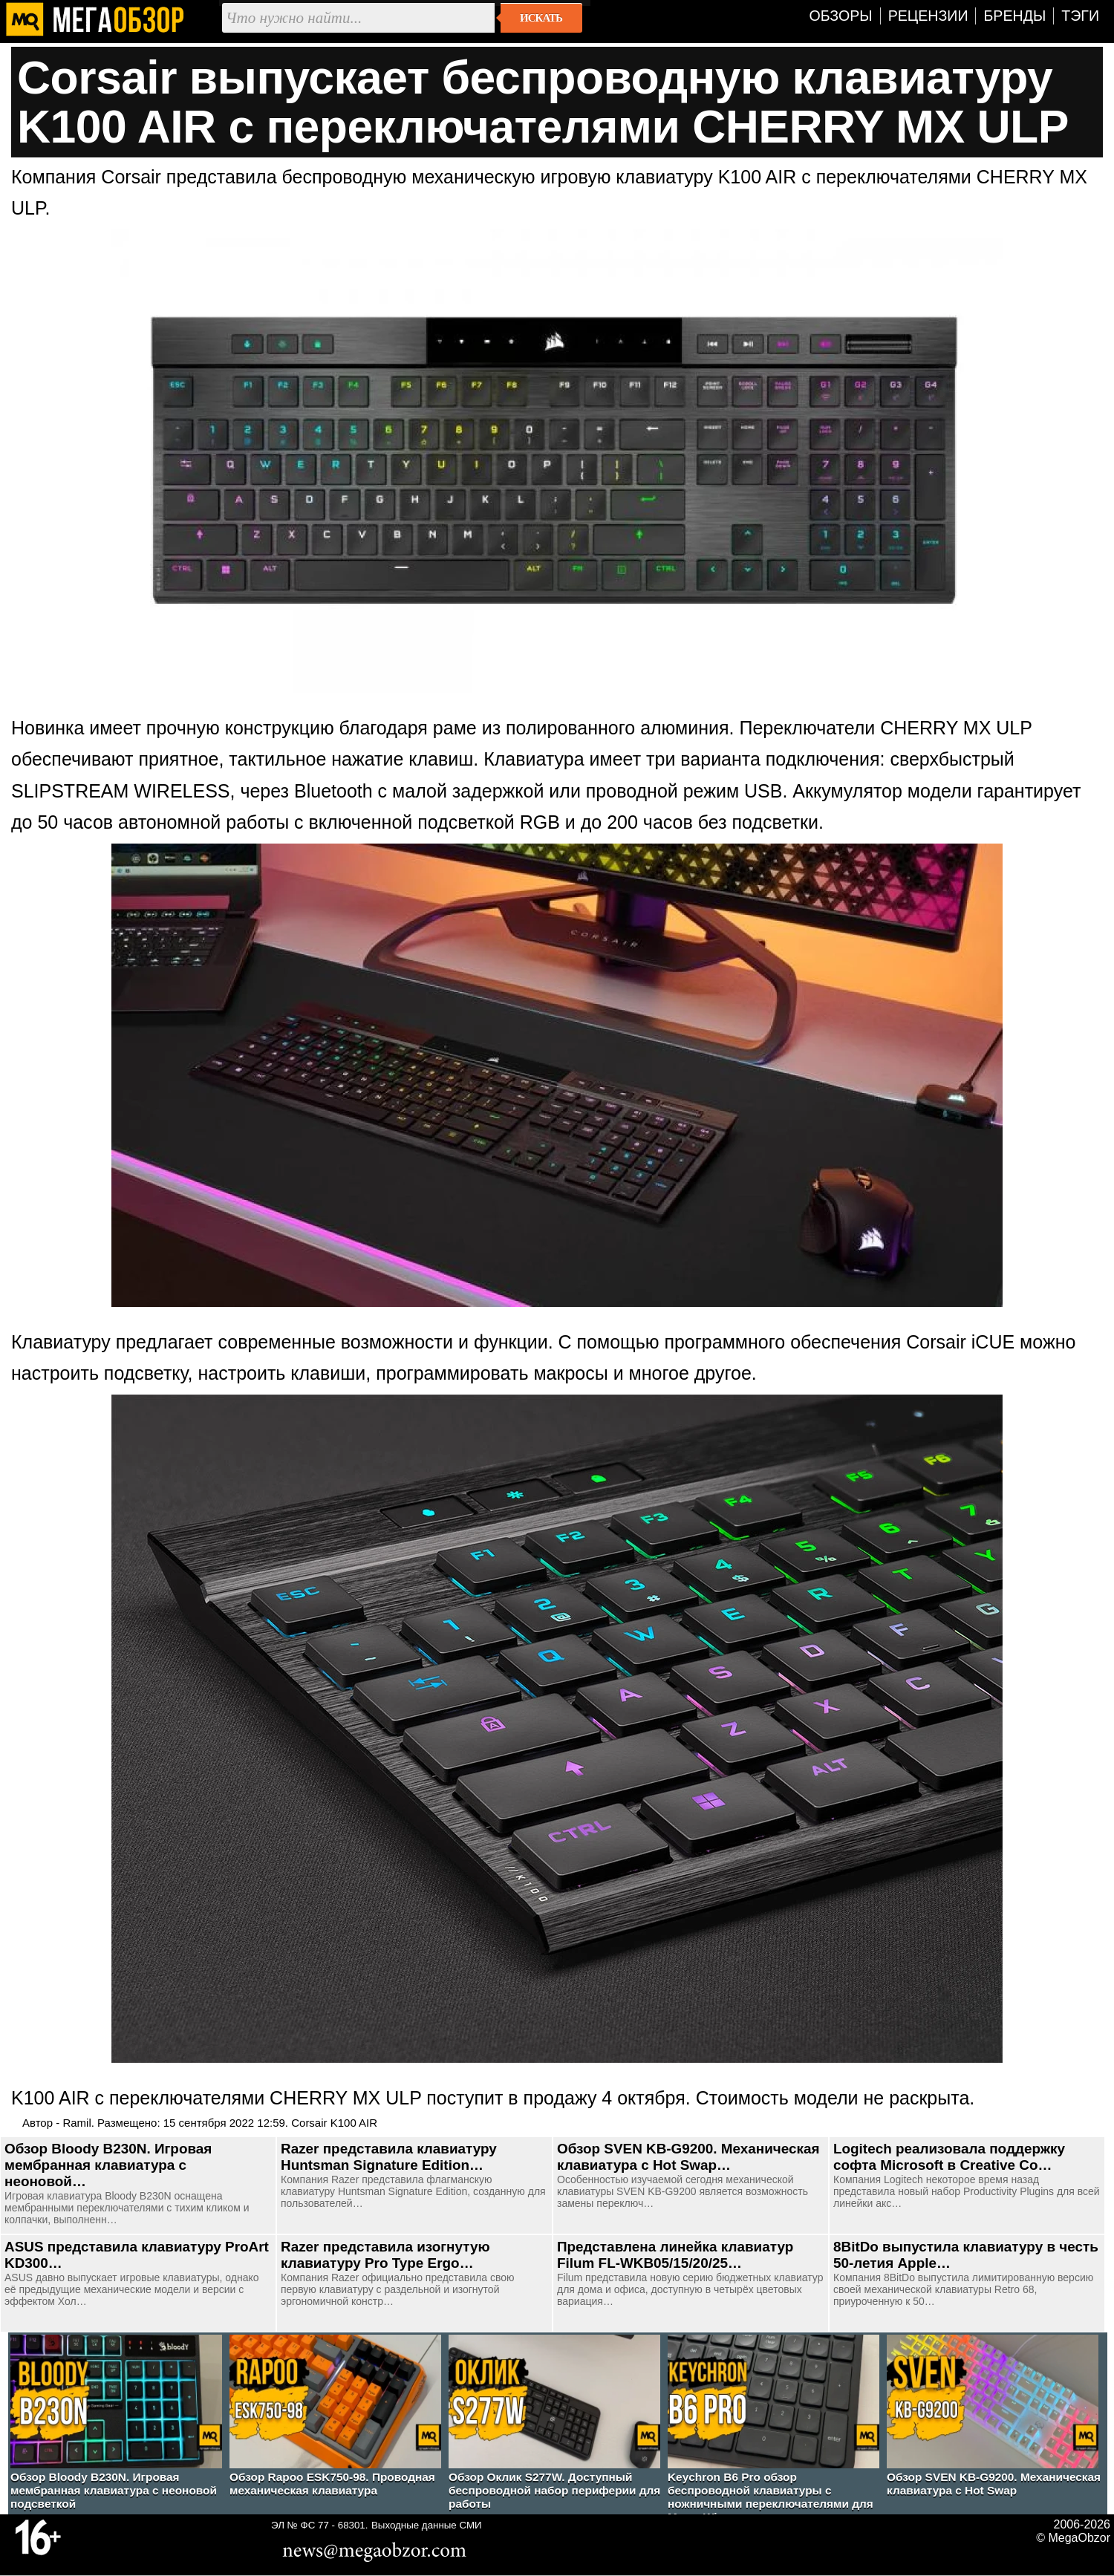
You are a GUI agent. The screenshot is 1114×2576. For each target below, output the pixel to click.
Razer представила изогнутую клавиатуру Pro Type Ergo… (385, 2255)
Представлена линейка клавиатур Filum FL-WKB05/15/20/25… (675, 2255)
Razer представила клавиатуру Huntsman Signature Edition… (389, 2157)
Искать (541, 18)
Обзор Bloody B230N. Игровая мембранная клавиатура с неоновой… (108, 2165)
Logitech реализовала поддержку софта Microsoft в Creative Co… (949, 2157)
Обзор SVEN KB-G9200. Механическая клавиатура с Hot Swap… (688, 2157)
